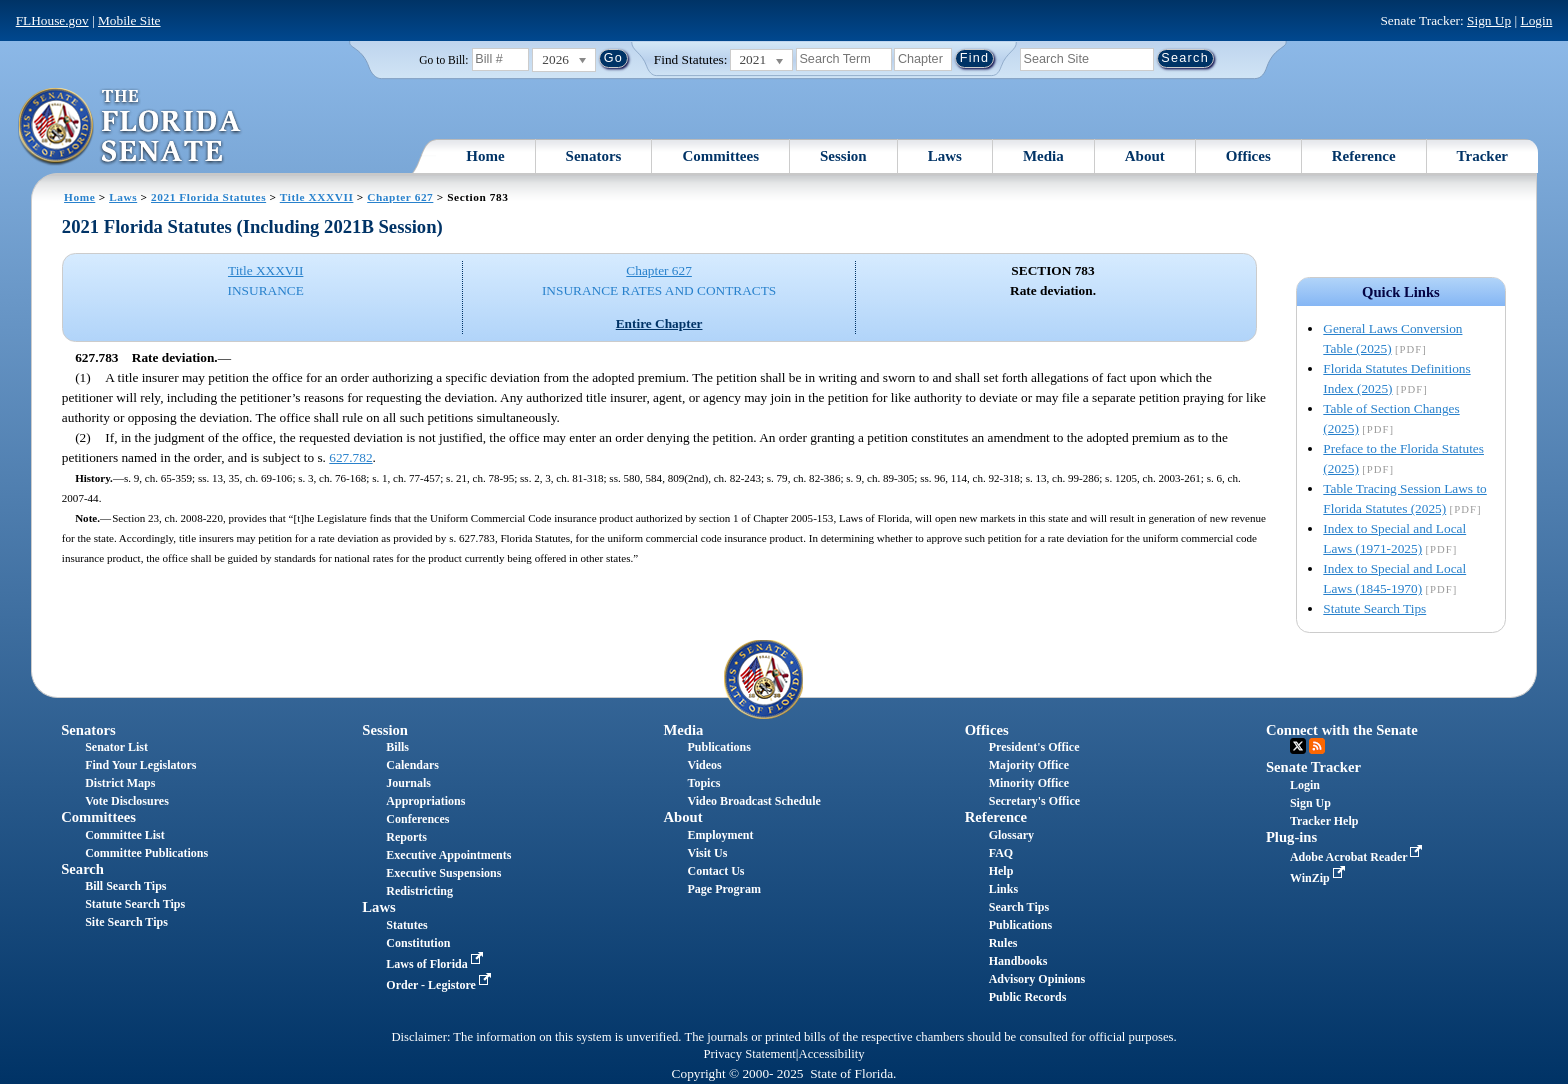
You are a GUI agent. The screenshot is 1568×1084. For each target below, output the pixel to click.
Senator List (116, 747)
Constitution (418, 943)
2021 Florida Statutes (208, 197)
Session (843, 156)
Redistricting (419, 891)
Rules (1003, 943)
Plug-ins (1291, 837)
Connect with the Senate (1342, 730)
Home (485, 156)
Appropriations (425, 801)
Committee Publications (146, 853)
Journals (408, 783)
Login (1536, 20)
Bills (397, 747)
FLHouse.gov (52, 20)
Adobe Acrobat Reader (1358, 857)
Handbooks (1018, 961)
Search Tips (1019, 907)
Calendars (412, 765)
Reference (1364, 156)
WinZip (1319, 878)
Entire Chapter (659, 323)
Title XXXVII (317, 197)
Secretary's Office (1034, 801)
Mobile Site (129, 20)
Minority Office (1029, 783)
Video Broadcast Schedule (754, 801)
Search (82, 869)
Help (1001, 871)
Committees (720, 156)
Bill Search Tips (125, 886)
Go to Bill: (443, 60)
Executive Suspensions (443, 873)
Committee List (125, 835)
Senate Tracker (1313, 767)
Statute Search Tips (1374, 608)
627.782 (350, 457)
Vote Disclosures (127, 801)
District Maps (120, 783)
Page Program (724, 889)
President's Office (1034, 747)
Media (1043, 156)
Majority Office (1029, 765)
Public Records (1028, 997)
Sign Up (1489, 20)
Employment (721, 835)
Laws (945, 156)
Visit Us (708, 853)
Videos (705, 765)
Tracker (1482, 156)
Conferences (417, 819)
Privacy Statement (749, 1054)
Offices (1248, 156)
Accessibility (832, 1054)
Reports (406, 837)
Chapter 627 (400, 197)
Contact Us (716, 871)
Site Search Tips (126, 922)
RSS (1317, 746)
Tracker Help (1324, 821)
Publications (719, 747)
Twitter (1298, 746)
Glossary (1011, 835)
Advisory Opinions (1037, 979)
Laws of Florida (436, 964)
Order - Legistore (440, 985)
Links (1003, 889)
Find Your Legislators (140, 765)
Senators (594, 156)
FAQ (1001, 853)
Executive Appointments (448, 855)
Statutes (406, 925)
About (1145, 156)
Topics (704, 783)
